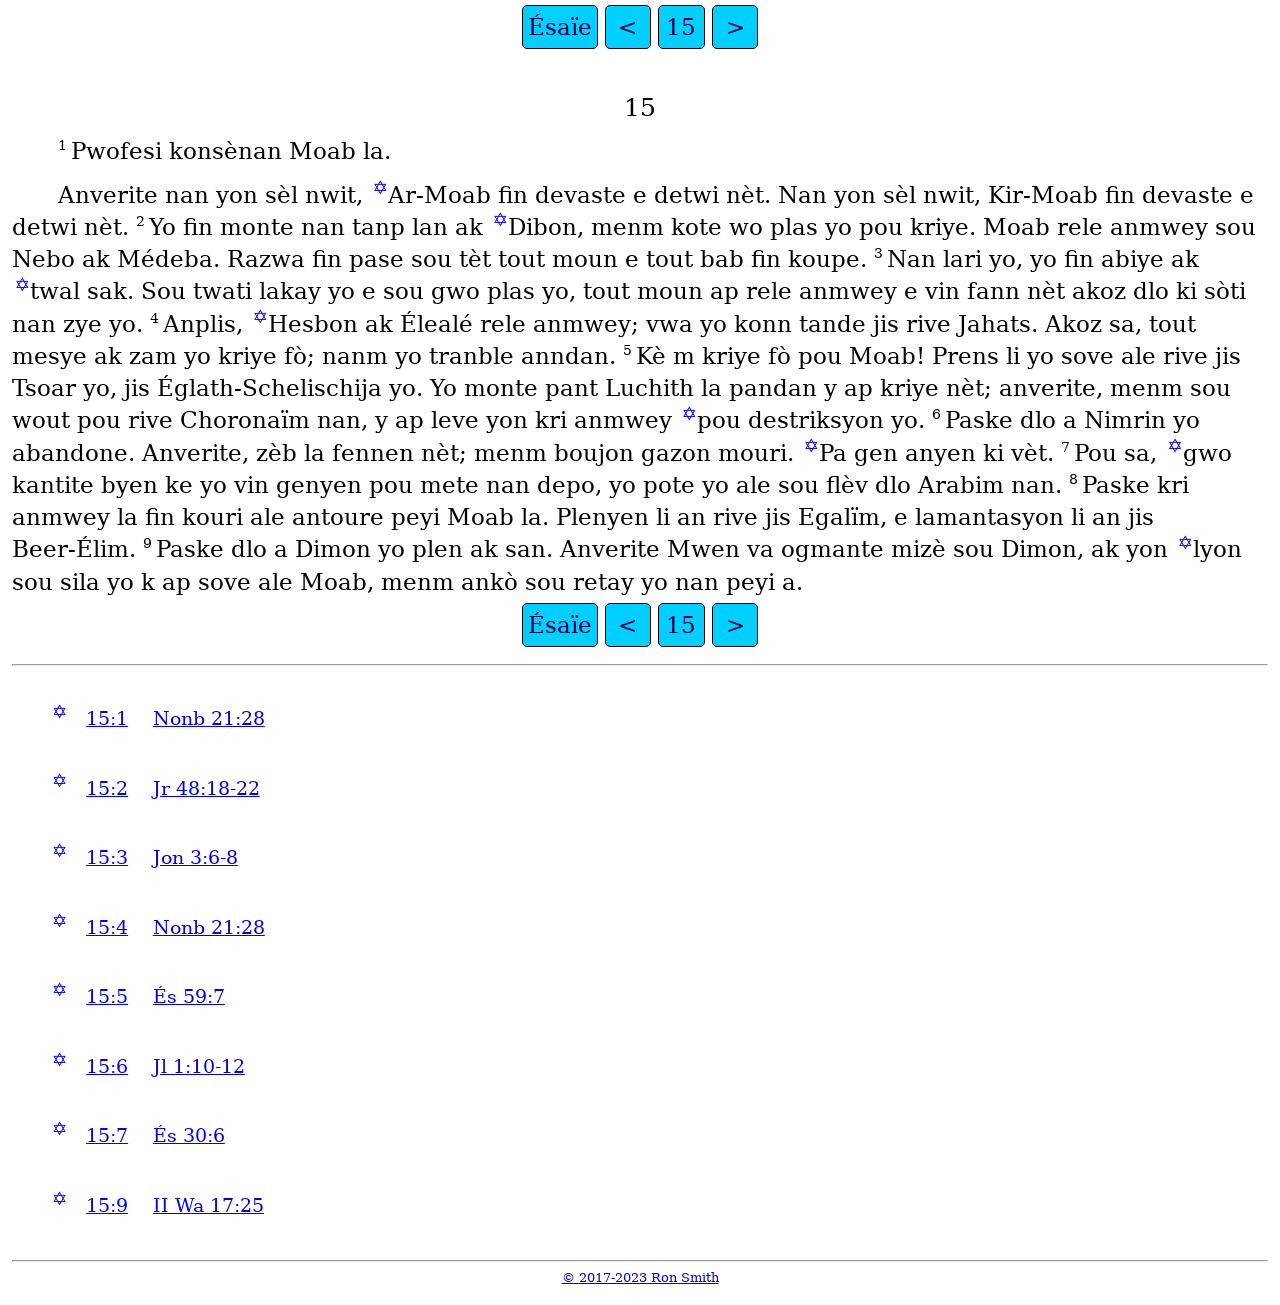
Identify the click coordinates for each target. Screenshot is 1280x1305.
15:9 (107, 1205)
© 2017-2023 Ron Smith (640, 1277)
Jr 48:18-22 (206, 788)
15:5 (107, 996)
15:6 (107, 1066)
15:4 (107, 927)
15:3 (107, 857)
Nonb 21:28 (209, 718)
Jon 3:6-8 (195, 857)
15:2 (107, 788)
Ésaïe (560, 27)
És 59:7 (189, 996)
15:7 (107, 1135)
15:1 (107, 718)
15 (681, 27)
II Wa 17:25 (208, 1205)
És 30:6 (189, 1135)
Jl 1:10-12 (199, 1066)
